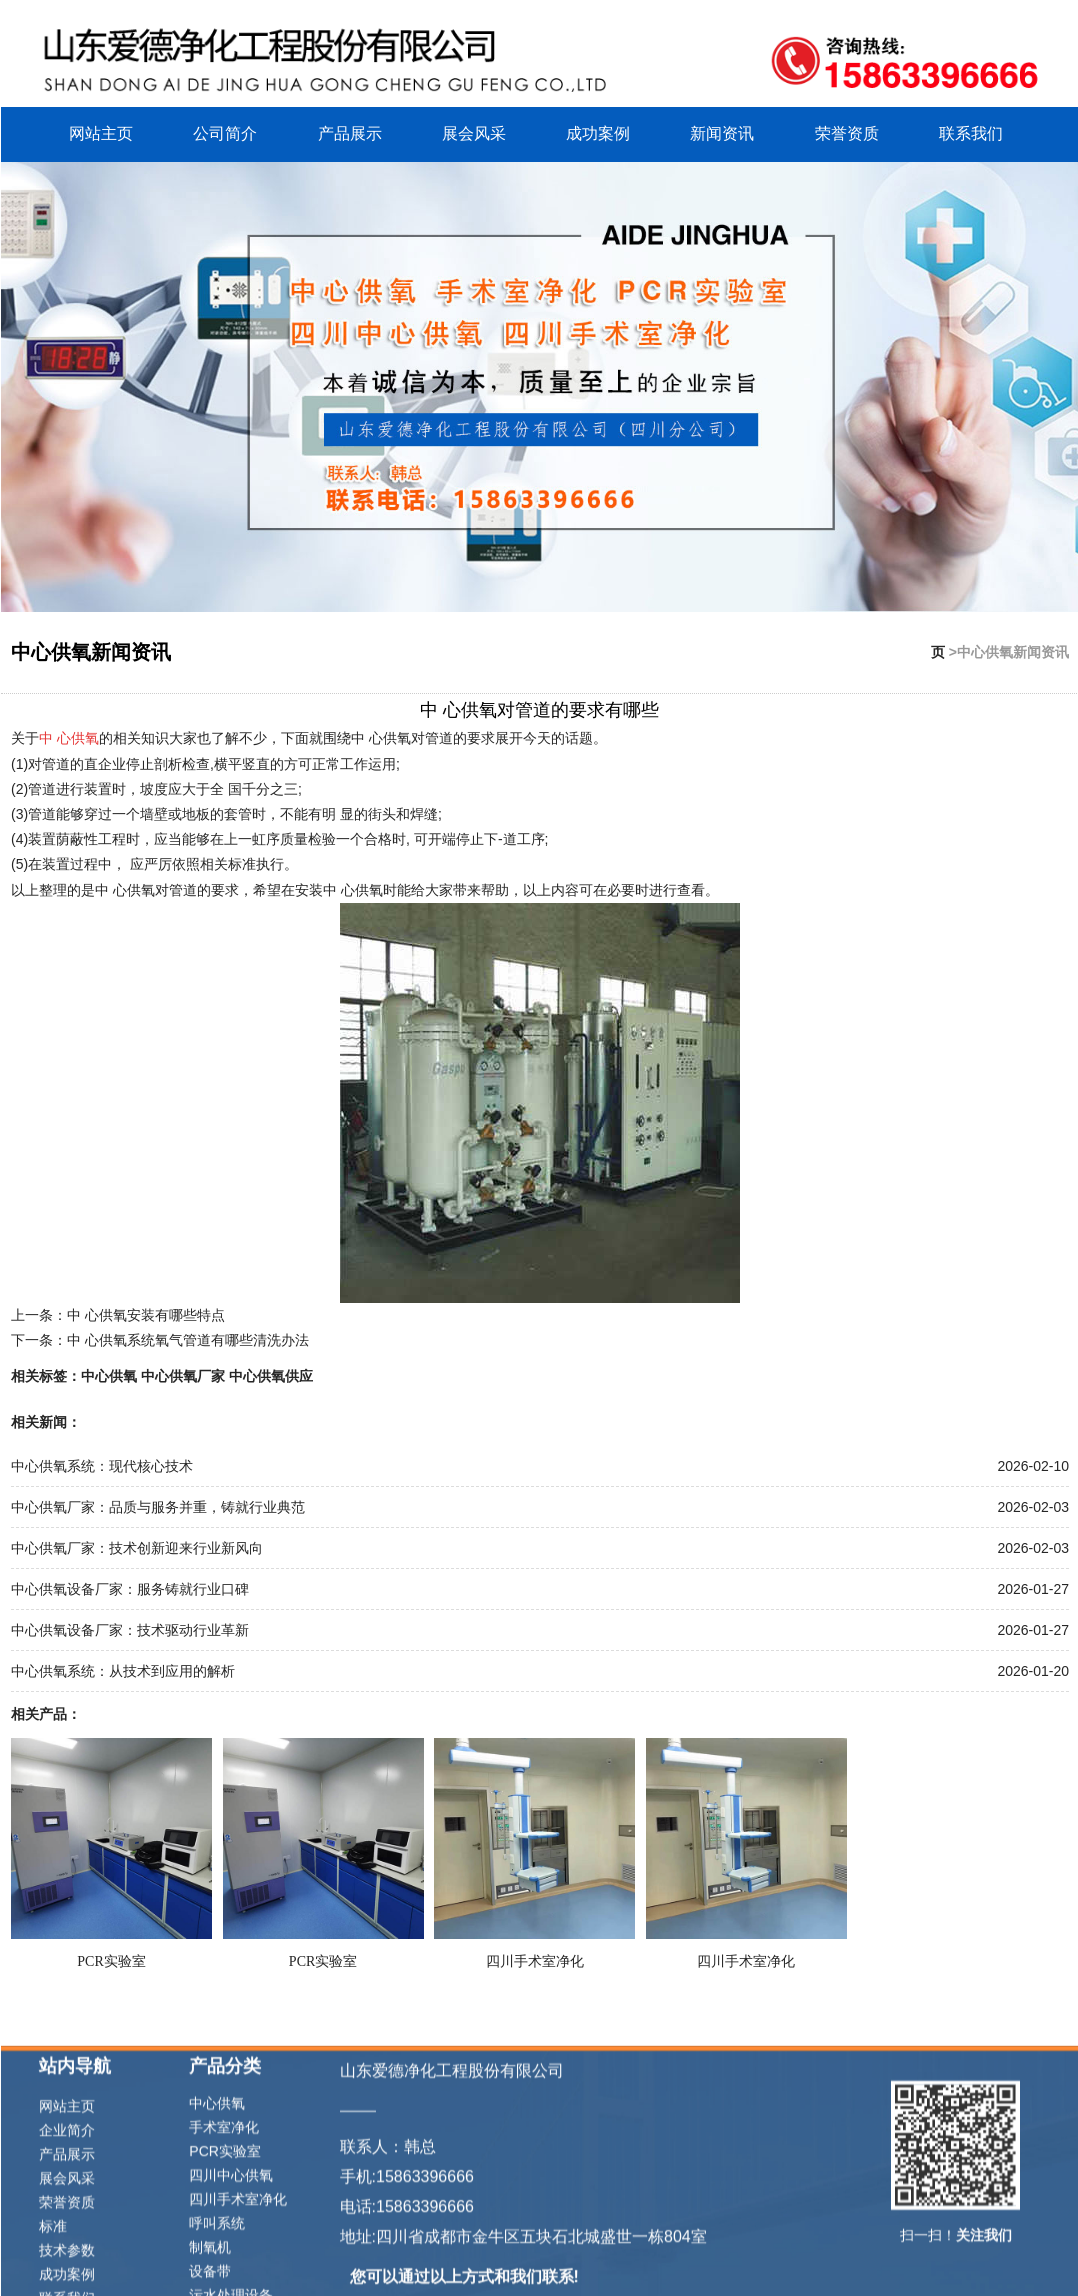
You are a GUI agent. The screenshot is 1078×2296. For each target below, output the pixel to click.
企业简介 (67, 2229)
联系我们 (971, 131)
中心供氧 (109, 1373)
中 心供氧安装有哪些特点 (146, 1313)
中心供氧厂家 (183, 1373)
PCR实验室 (111, 1959)
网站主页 (101, 131)
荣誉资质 (847, 131)
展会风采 (474, 131)
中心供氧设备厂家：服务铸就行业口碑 (130, 1587)
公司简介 (225, 131)
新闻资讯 (722, 131)
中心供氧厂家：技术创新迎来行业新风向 (137, 1546)
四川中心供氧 (231, 2274)
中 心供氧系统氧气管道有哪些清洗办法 (188, 1338)
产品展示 (350, 131)
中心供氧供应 (271, 1373)
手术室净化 (224, 2226)
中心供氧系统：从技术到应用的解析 (123, 1669)
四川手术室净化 (535, 1959)
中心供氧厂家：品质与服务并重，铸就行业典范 (158, 1505)
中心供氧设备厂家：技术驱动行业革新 (130, 1628)
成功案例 (598, 131)
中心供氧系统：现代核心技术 (102, 1464)
